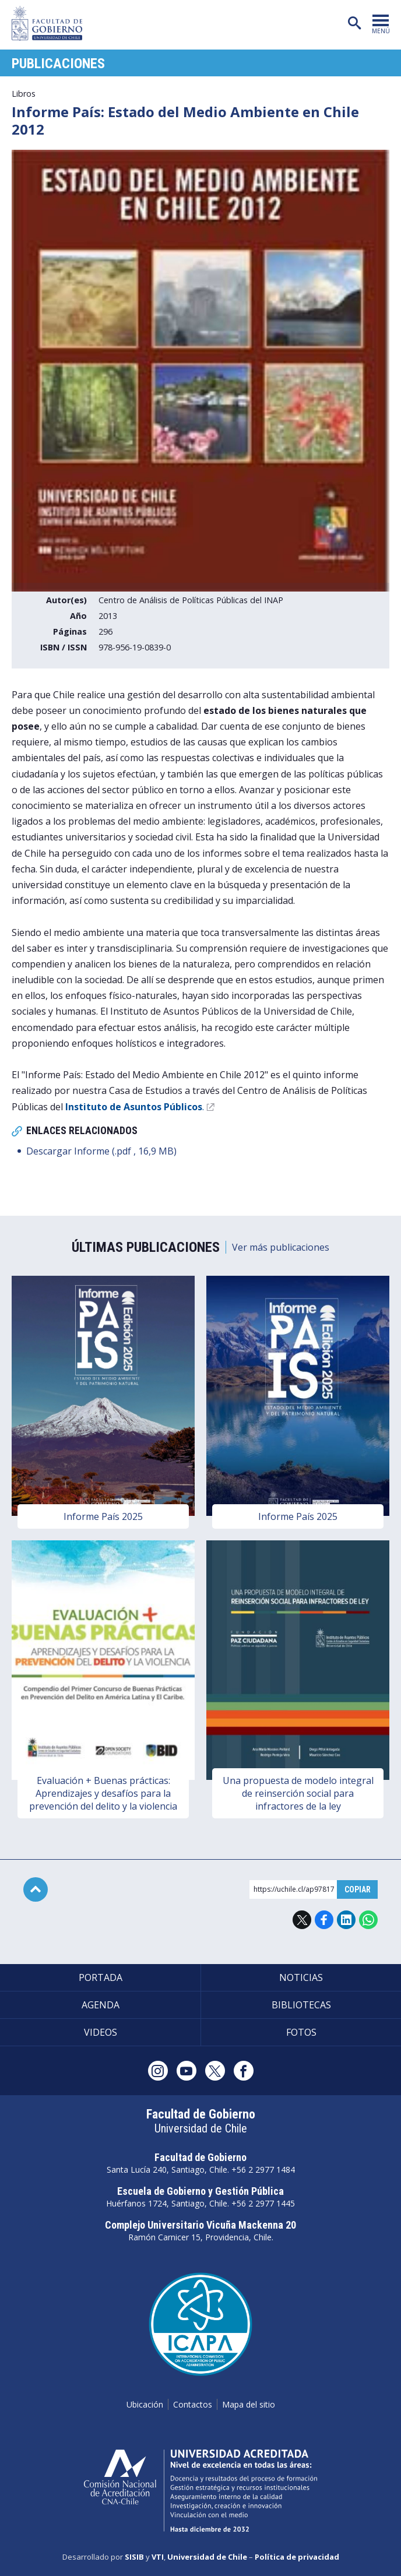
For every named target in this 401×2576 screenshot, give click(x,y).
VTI (158, 2557)
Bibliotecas (301, 2004)
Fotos (301, 2032)
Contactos (192, 2404)
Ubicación (144, 2404)
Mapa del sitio (248, 2404)
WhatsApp (368, 1920)
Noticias (301, 1977)
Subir (35, 1889)
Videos (100, 2032)
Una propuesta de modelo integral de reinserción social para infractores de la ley (298, 1793)
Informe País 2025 (103, 1516)
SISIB (134, 2557)
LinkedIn (346, 1920)
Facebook (324, 1919)
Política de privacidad (297, 2557)
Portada (100, 1977)
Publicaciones (58, 63)
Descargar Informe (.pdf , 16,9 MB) (101, 1151)
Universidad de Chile (207, 2557)
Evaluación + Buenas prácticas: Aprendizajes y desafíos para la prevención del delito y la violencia (103, 1793)
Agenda (100, 2004)
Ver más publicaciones (280, 1247)
